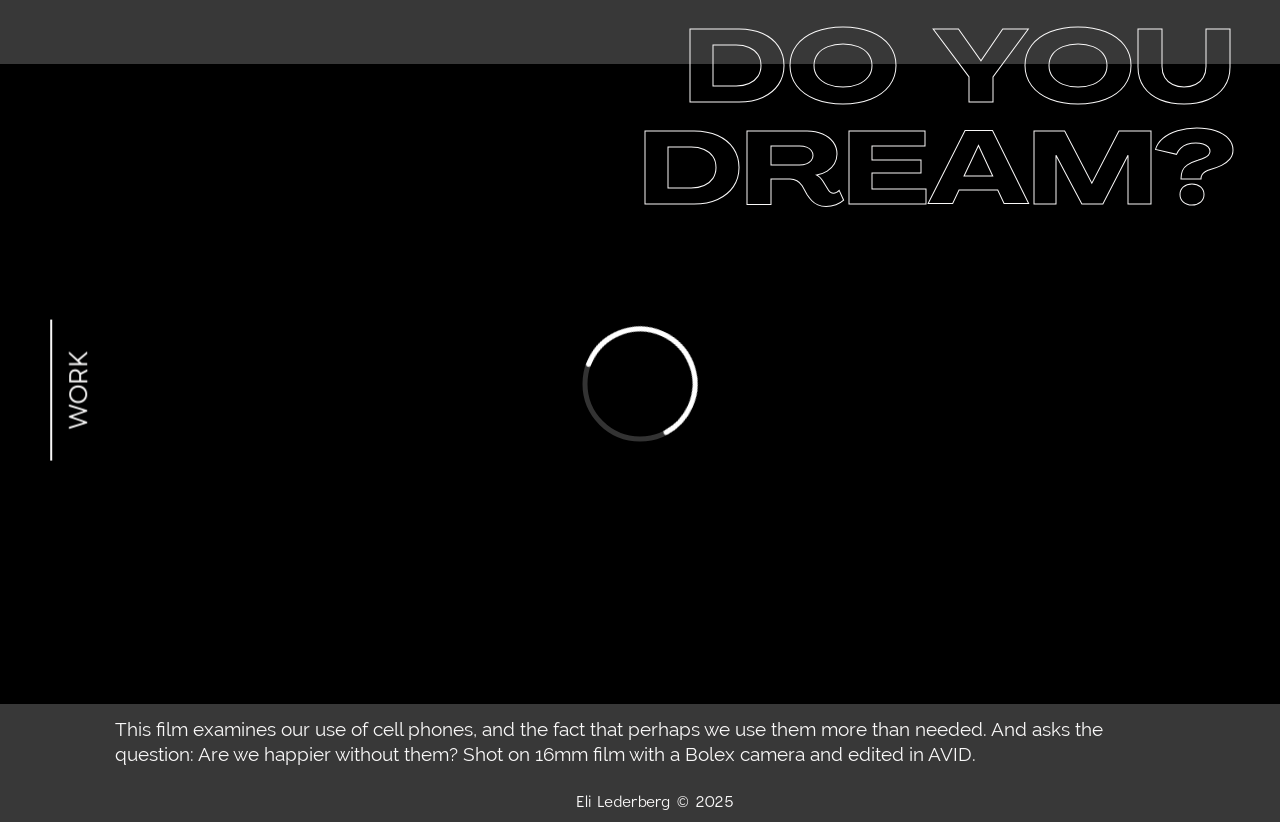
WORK (77, 390)
